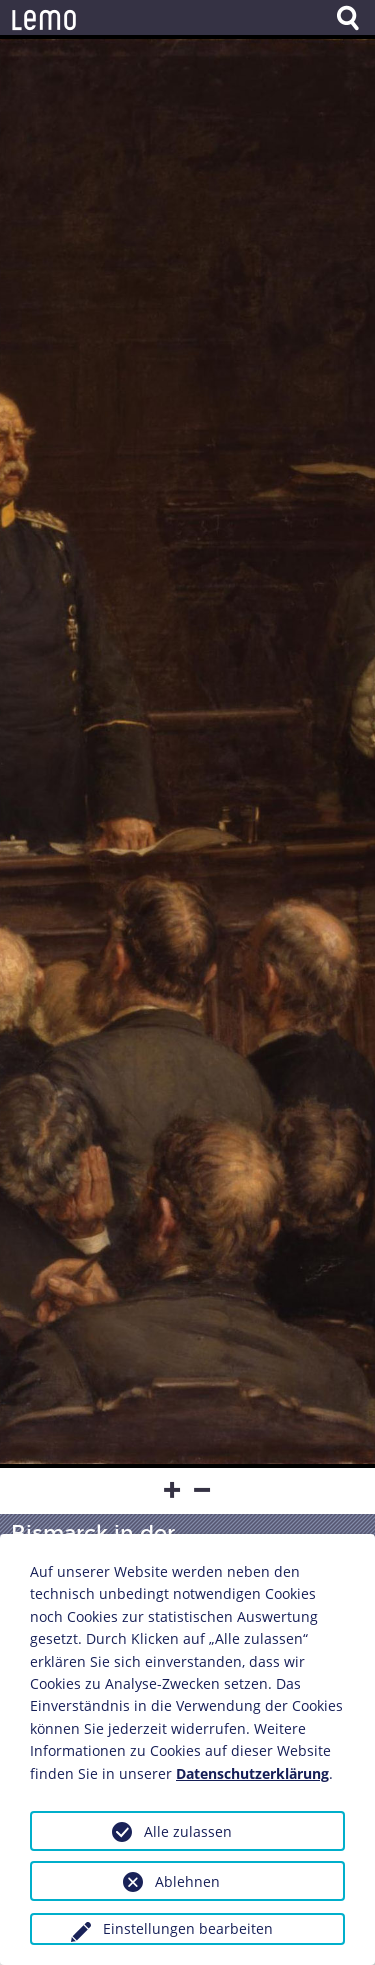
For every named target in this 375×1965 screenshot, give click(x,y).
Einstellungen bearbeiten (188, 1928)
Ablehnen (187, 1881)
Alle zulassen (188, 1831)
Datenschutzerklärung (252, 1773)
